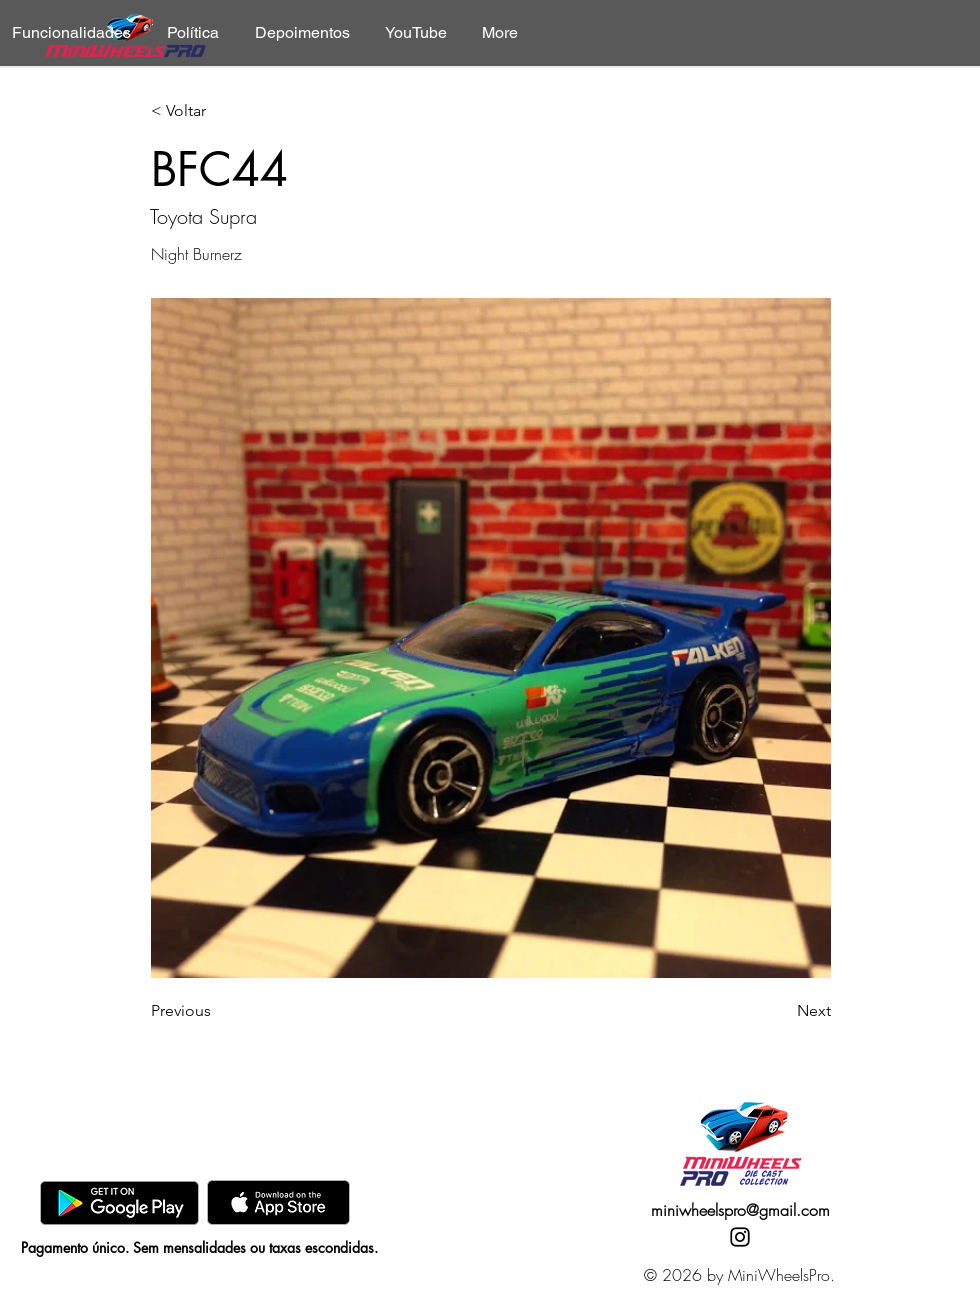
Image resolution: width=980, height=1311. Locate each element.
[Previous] (217, 1011)
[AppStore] (278, 1202)
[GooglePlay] (119, 1202)
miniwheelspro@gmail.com (740, 1210)
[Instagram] (740, 1237)
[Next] (781, 1011)
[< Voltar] (217, 111)
